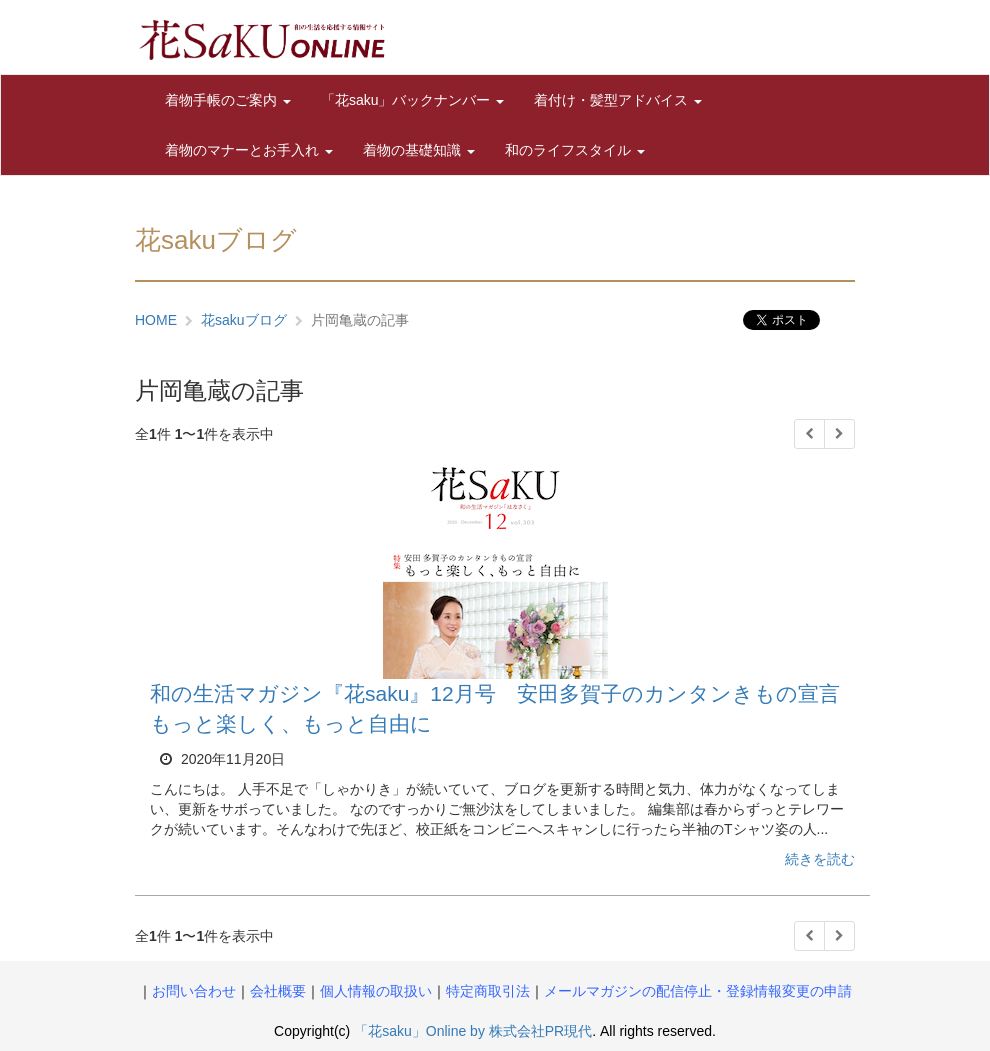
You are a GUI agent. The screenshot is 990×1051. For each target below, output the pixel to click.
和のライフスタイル (575, 150)
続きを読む (820, 859)
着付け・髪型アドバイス (618, 100)
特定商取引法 (488, 991)
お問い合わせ (194, 991)
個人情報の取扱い (376, 991)
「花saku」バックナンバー (412, 100)
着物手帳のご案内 (228, 100)
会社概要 (278, 991)
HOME (156, 320)
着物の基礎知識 (419, 150)
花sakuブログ (244, 320)
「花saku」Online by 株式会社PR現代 (473, 1031)
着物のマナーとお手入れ (249, 150)
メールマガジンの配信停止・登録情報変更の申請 (698, 991)
